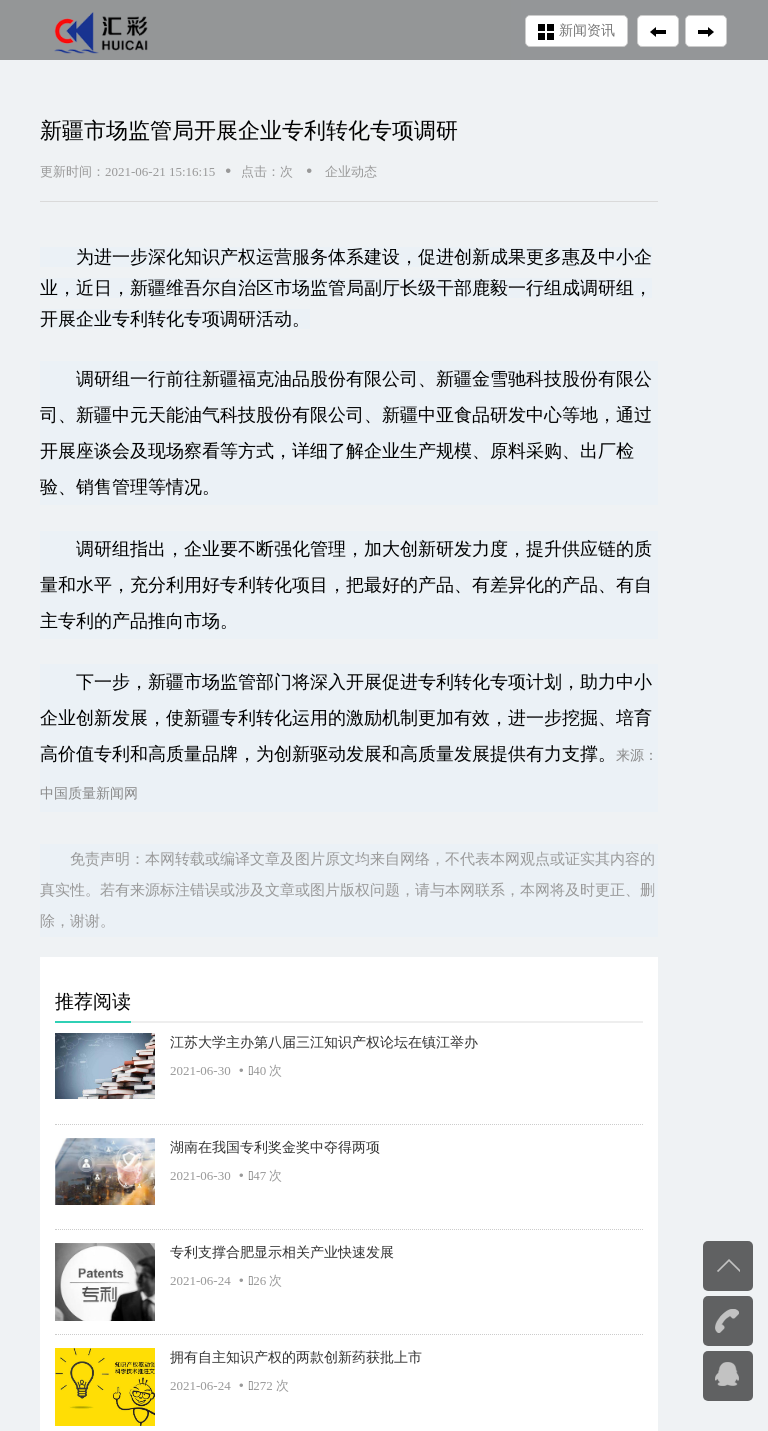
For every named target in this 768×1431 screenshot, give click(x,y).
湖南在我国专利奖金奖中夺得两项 (275, 1147)
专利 (130, 319)
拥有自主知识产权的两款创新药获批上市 (296, 1357)
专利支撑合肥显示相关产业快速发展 (282, 1252)
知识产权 (220, 257)
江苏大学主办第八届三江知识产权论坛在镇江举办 (324, 1042)
